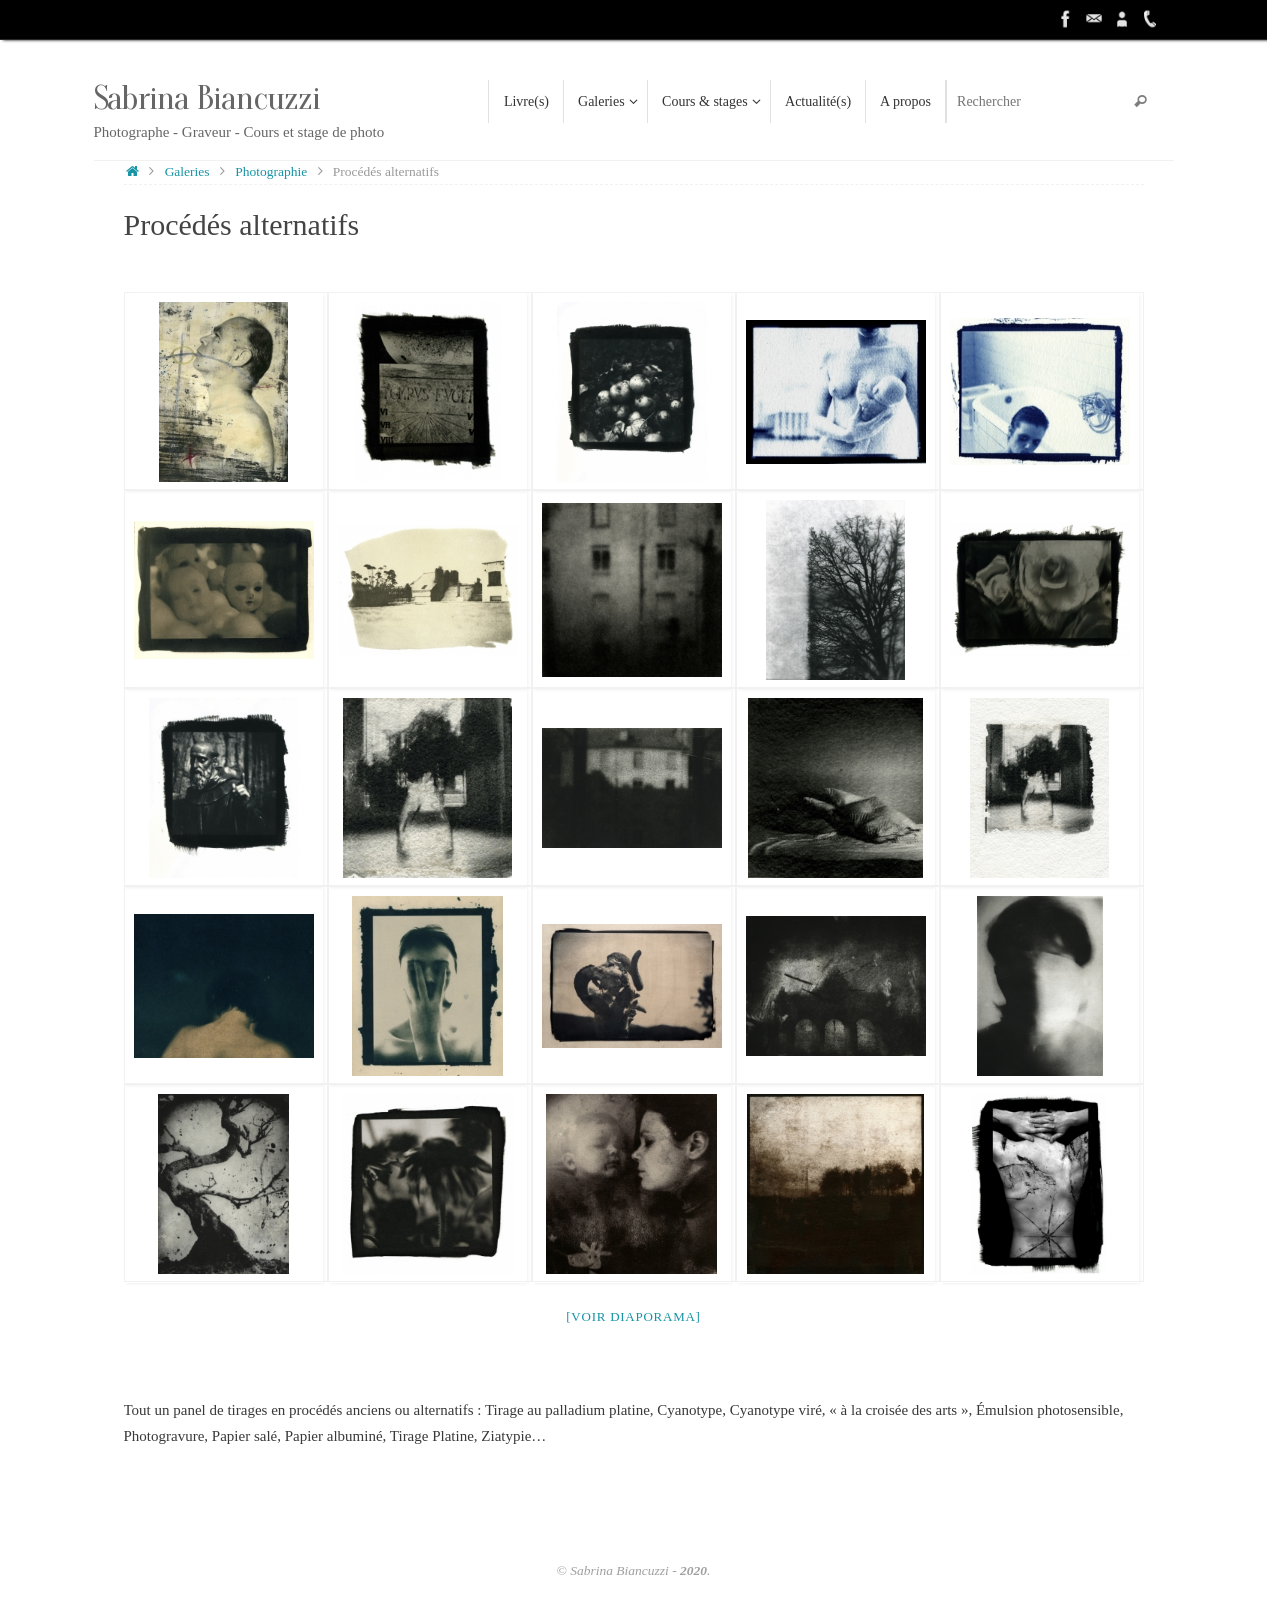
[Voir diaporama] (633, 1316)
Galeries (187, 171)
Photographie (271, 171)
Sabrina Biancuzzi (207, 98)
